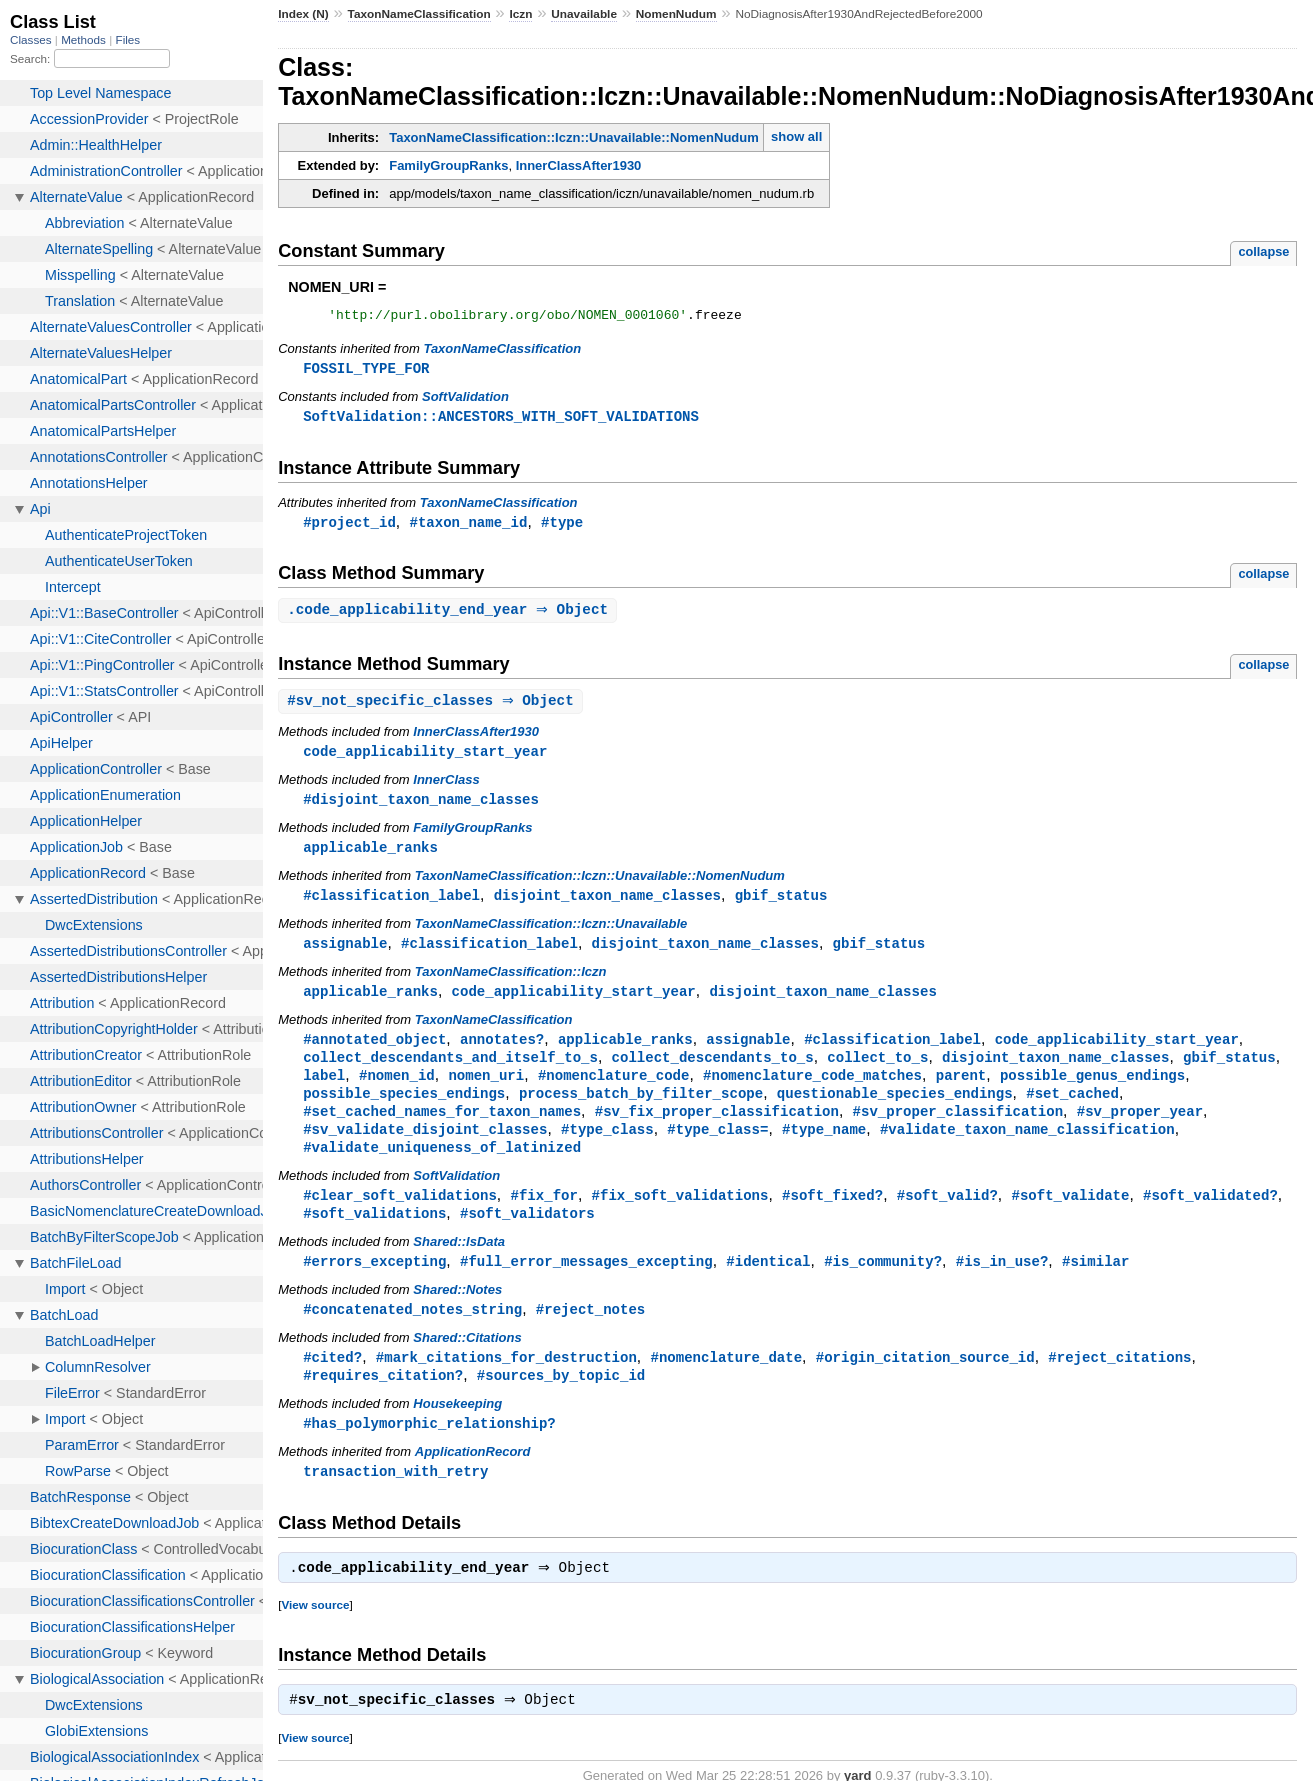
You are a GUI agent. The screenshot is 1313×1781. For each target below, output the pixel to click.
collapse (1263, 251)
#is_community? (883, 1284)
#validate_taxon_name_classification (1027, 1148)
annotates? (502, 1053)
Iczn (520, 14)
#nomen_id (397, 1091)
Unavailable (584, 14)
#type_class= (717, 1148)
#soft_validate (1070, 1216)
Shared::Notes (457, 1313)
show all (796, 136)
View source (315, 1635)
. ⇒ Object (450, 616)
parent (961, 1091)
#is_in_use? (1002, 1284)
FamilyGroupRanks (448, 165)
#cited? (332, 1382)
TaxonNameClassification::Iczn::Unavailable (551, 935)
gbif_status (781, 906)
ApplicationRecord (473, 1479)
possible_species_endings (404, 1110)
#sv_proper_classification (958, 1129)
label (324, 1091)
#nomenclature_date (726, 1382)
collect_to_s (877, 1072)
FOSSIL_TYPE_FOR (366, 371)
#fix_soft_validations (680, 1216)
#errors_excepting (374, 1284)
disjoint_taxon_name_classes (607, 906)
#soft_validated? (1210, 1216)
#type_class (607, 1148)
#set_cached (1072, 1110)
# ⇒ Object (433, 708)
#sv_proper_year (1140, 1129)
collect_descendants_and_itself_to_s (450, 1072)
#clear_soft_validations (400, 1216)
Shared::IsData (459, 1264)
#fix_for (544, 1216)
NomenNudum (676, 14)
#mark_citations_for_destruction (506, 1382)
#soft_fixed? (832, 1216)
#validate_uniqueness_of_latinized (442, 1167)
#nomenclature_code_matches (812, 1091)
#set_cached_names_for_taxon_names (442, 1129)
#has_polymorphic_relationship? (429, 1450)
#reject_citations (1119, 1382)
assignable (345, 955)
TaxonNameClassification (419, 14)
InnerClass (446, 788)
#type (562, 527)
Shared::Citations (467, 1362)
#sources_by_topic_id (561, 1401)
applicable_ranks (370, 857)
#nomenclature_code (614, 1091)
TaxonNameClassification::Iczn (511, 984)
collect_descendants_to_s (713, 1072)
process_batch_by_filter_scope (641, 1110)
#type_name (824, 1148)
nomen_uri (486, 1091)
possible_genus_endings (1092, 1091)
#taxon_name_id (468, 527)
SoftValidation (465, 400)
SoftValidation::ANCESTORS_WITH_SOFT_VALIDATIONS (501, 420)
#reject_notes (590, 1333)
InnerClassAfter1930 (579, 165)
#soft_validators (527, 1235)
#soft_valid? (947, 1216)
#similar (1095, 1284)
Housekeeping (457, 1430)
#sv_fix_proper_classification (717, 1129)
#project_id (349, 527)
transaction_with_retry (395, 1499)
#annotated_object (374, 1053)
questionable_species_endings (895, 1110)
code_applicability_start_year (425, 759)
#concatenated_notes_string (412, 1333)
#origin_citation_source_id (925, 1382)
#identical (768, 1284)
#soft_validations (374, 1235)
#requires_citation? (383, 1401)
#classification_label (391, 906)
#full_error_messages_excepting (586, 1284)
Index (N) (303, 14)
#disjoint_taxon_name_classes (421, 808)
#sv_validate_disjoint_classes (425, 1148)
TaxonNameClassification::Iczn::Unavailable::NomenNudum (574, 137)
